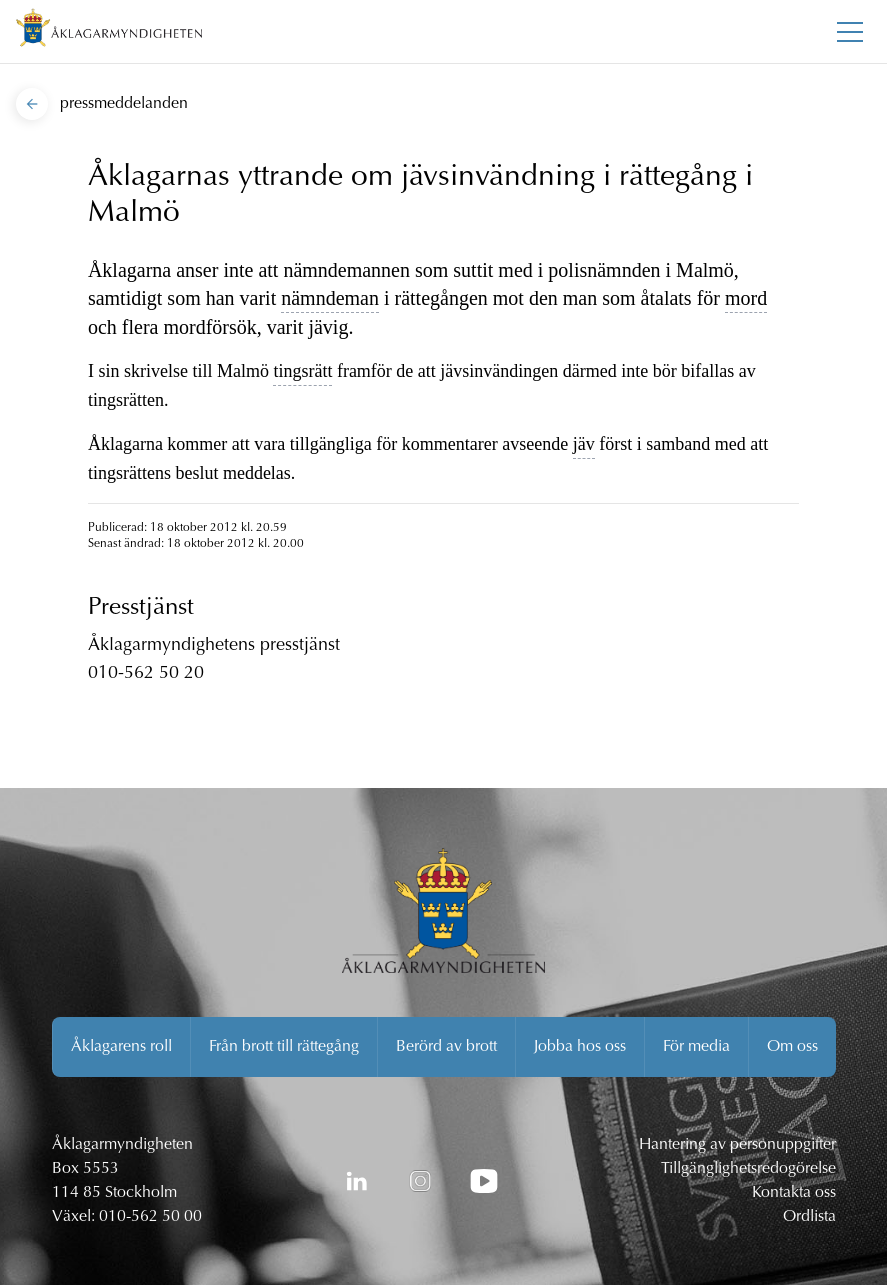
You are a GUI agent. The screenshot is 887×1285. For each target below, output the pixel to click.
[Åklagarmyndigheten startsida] (109, 31)
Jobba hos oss (580, 1047)
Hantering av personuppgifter (737, 1145)
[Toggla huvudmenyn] (850, 32)
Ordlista (809, 1217)
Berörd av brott (446, 1047)
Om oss (792, 1047)
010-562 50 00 (150, 1217)
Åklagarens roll (121, 1047)
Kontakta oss (794, 1193)
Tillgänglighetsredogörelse (748, 1169)
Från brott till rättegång (284, 1047)
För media (696, 1047)
